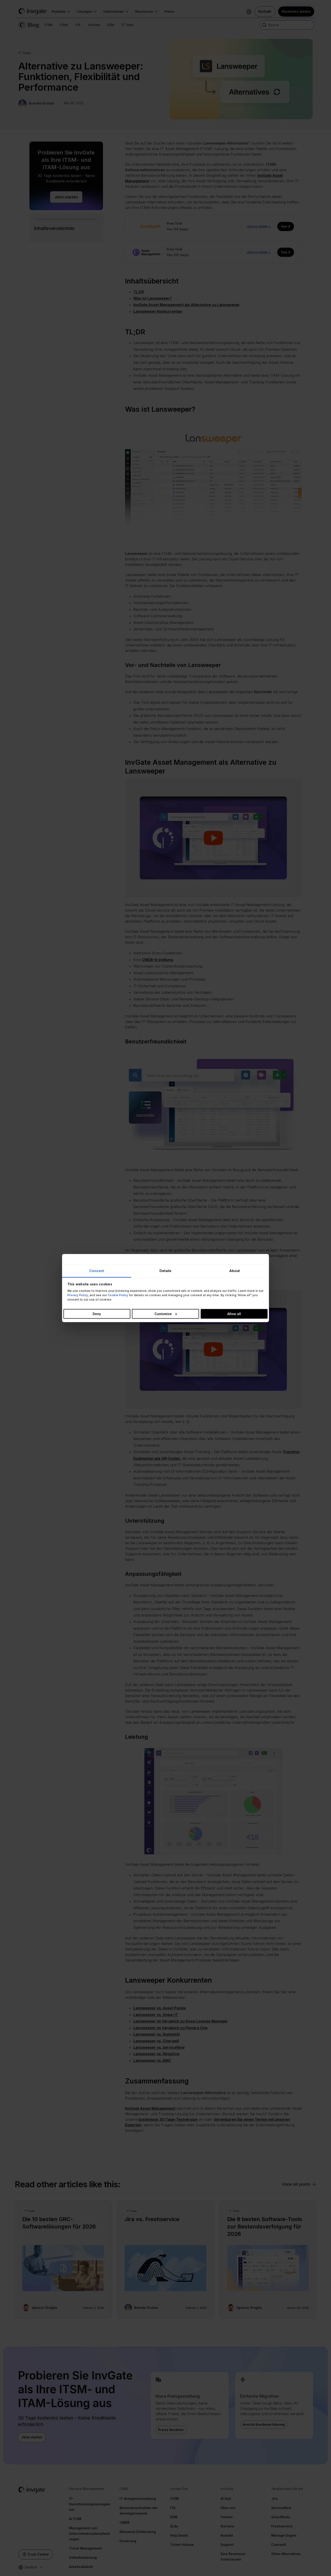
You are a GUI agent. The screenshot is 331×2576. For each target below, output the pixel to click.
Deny (97, 1314)
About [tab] (234, 1270)
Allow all (234, 1314)
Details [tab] (166, 1270)
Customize (165, 1314)
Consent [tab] (96, 1270)
